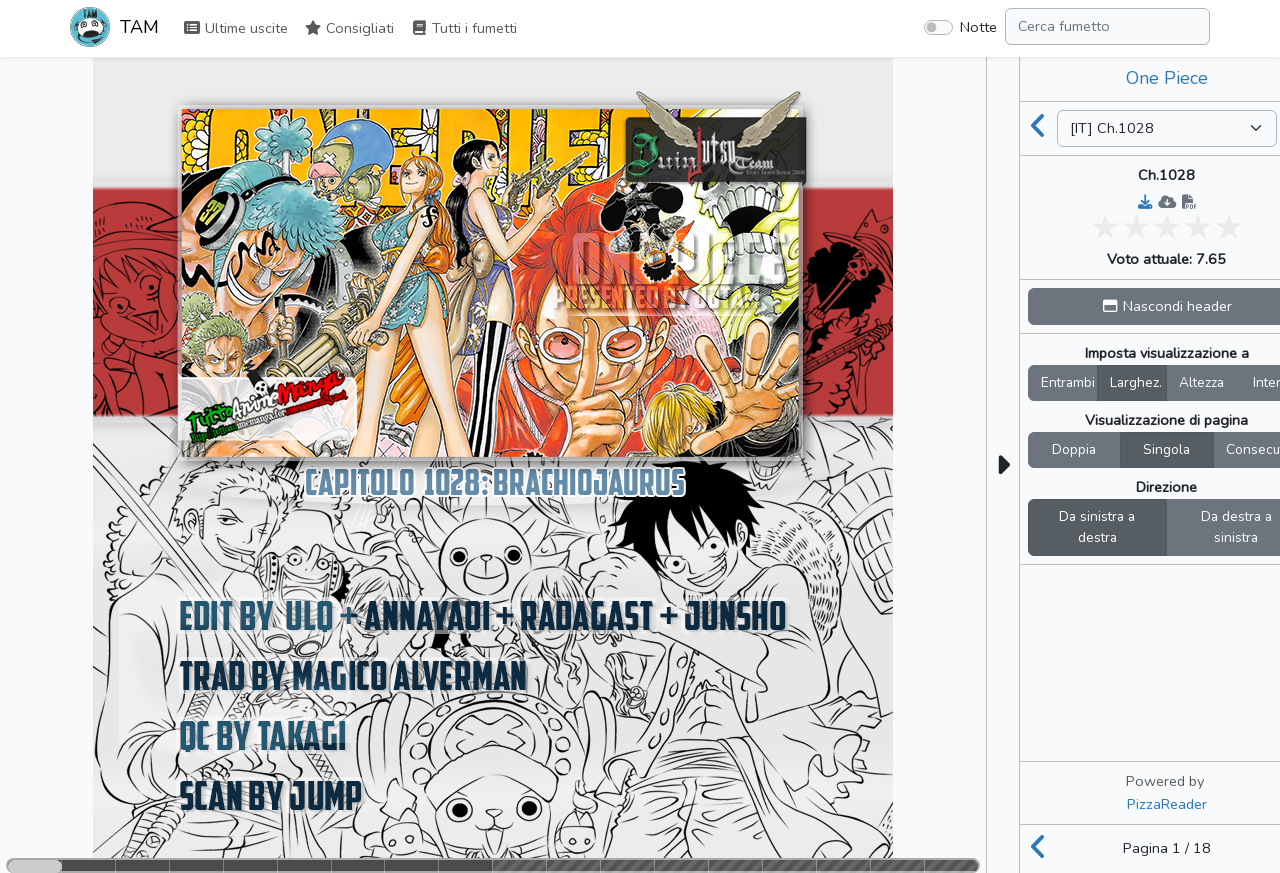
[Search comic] (1107, 26)
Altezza (1201, 382)
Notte (978, 27)
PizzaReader (1167, 804)
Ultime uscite (235, 28)
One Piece (1167, 78)
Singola (1166, 449)
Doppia (1074, 449)
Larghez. (1136, 382)
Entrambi (1068, 382)
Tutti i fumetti (463, 28)
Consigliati (349, 28)
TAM (114, 29)
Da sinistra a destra (1097, 527)
